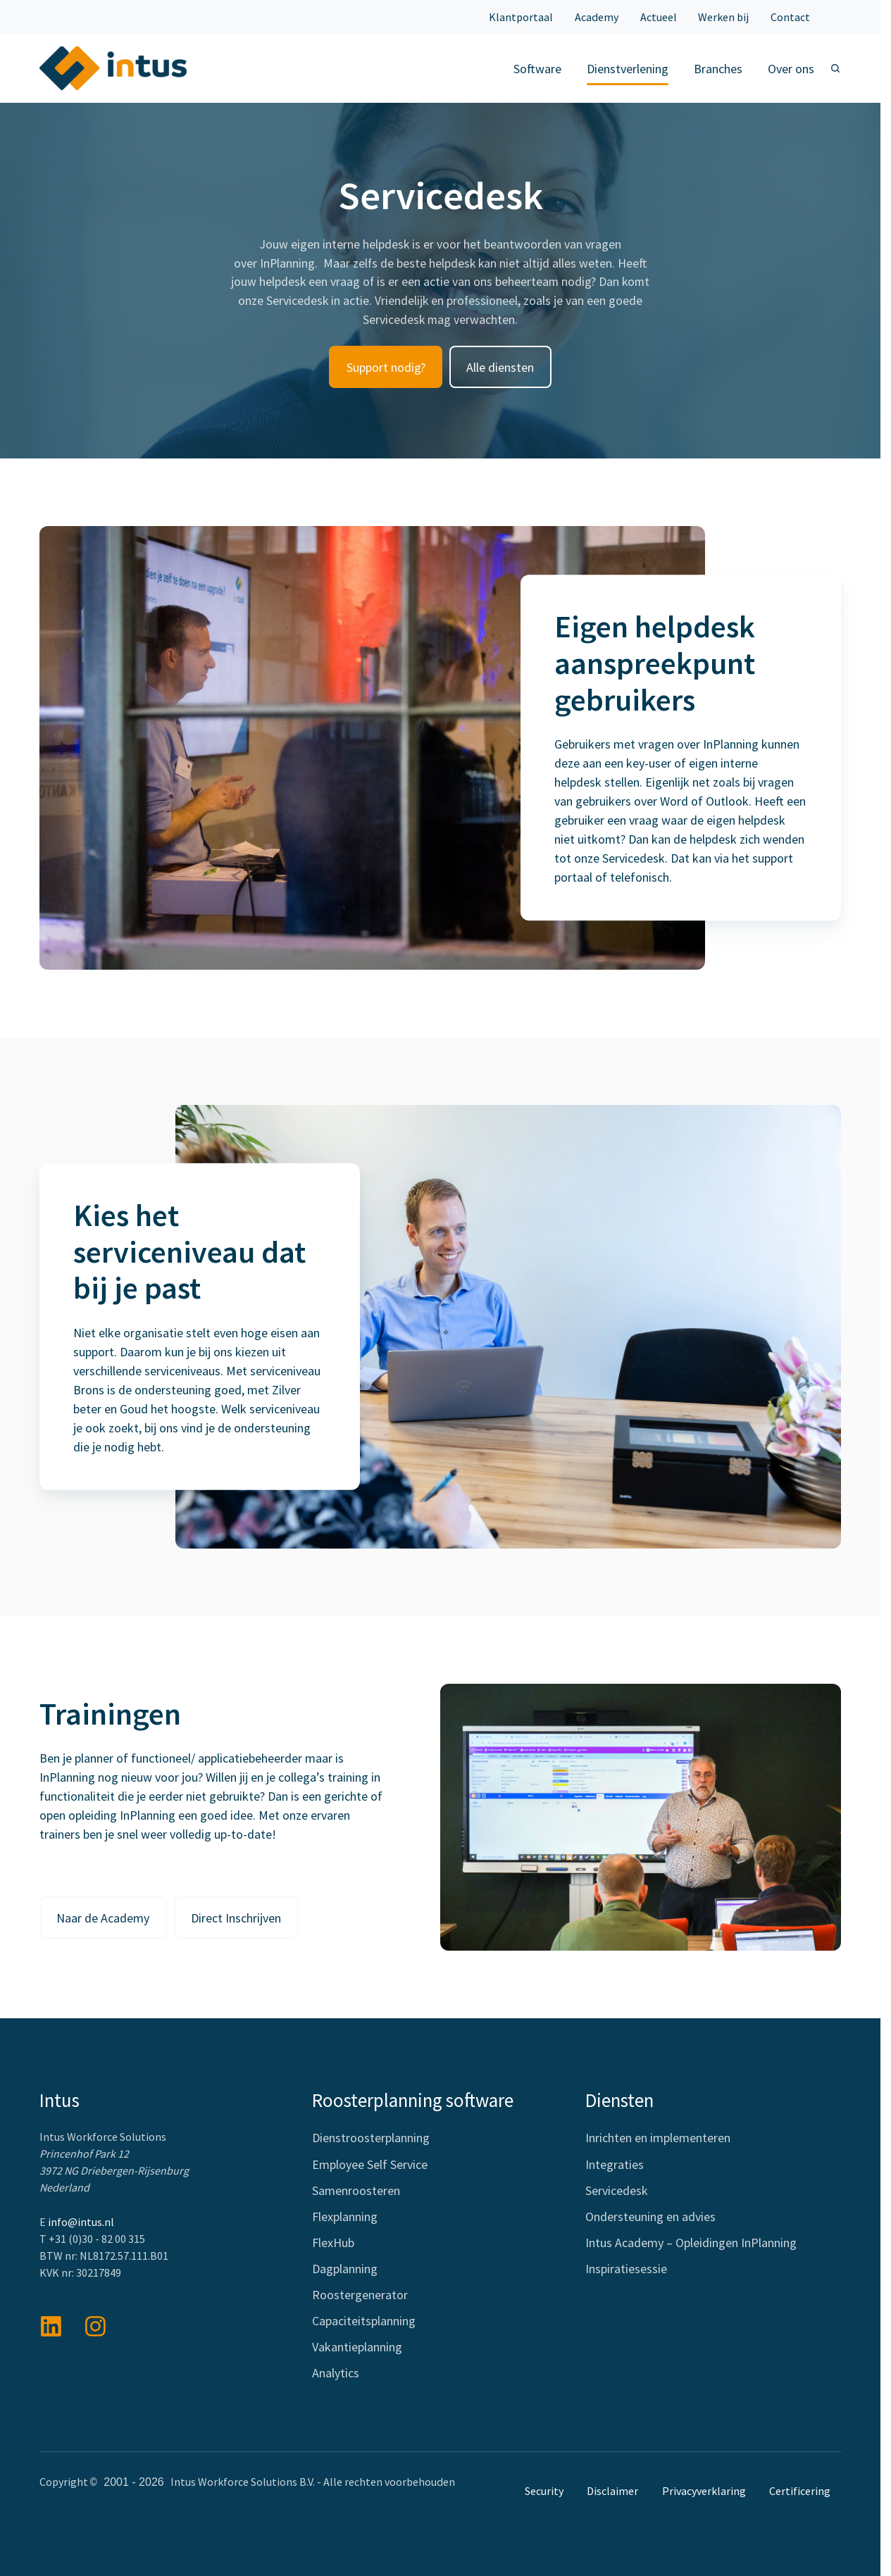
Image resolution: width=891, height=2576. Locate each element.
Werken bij (723, 17)
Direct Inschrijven (236, 1919)
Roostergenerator (360, 2296)
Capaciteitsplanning (364, 2322)
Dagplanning (345, 2269)
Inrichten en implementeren (657, 2139)
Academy (596, 17)
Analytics (335, 2374)
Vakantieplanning (357, 2348)
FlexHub (333, 2243)
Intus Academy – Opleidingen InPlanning (691, 2243)
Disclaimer (612, 2491)
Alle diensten (500, 368)
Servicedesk (616, 2191)
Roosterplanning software (412, 2101)
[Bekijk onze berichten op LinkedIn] (51, 2327)
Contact (790, 17)
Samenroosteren (356, 2191)
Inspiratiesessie (626, 2269)
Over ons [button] (791, 69)
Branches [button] (718, 69)
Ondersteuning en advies (650, 2217)
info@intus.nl (81, 2222)
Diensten (619, 2101)
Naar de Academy (102, 1919)
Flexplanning (345, 2217)
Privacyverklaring (704, 2491)
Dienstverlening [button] (627, 69)
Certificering (799, 2491)
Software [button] (537, 69)
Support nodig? (386, 368)
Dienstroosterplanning (371, 2139)
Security (544, 2491)
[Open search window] (835, 68)
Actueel (658, 17)
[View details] (95, 2327)
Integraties (614, 2165)
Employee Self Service (370, 2165)
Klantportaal (521, 17)
